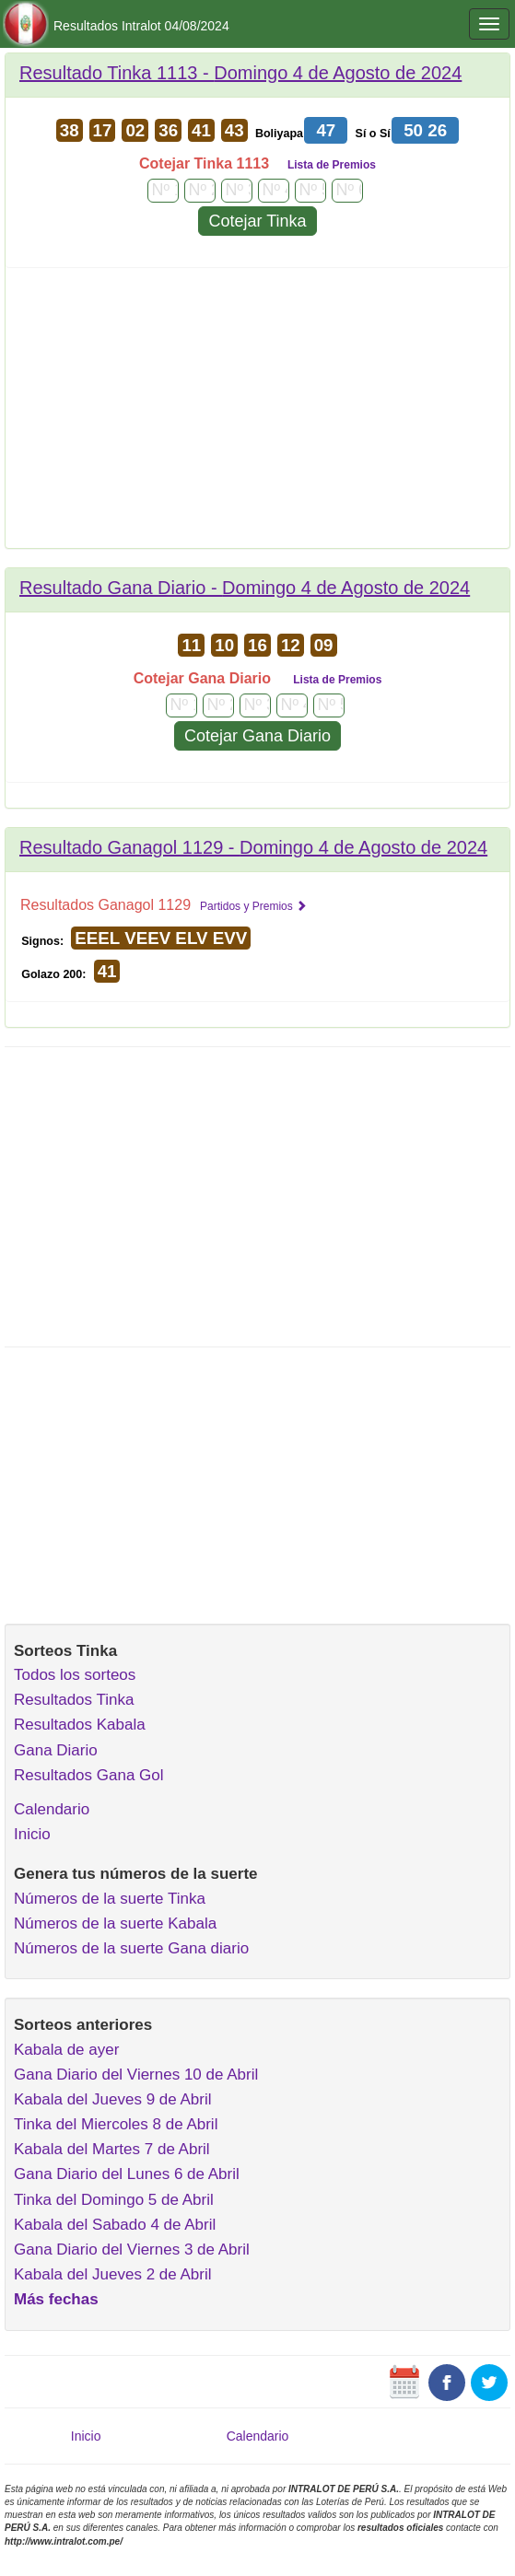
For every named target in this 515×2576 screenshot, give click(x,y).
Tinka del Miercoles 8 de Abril (115, 2124)
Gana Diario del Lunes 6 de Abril (127, 2174)
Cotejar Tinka (257, 221)
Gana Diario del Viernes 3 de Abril (132, 2249)
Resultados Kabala (80, 1724)
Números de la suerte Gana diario (131, 1948)
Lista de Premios (331, 164)
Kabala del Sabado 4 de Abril (115, 2224)
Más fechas (56, 2299)
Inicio (32, 1834)
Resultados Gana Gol (89, 1775)
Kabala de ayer (66, 2049)
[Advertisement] (257, 414)
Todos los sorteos (74, 1675)
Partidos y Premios (253, 906)
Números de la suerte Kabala (115, 1923)
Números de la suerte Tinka (109, 1898)
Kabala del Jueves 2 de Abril (113, 2274)
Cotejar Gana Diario (257, 736)
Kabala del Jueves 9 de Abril (113, 2099)
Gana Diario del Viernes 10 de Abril (136, 2074)
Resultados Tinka (74, 1699)
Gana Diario (56, 1750)
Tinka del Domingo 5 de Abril (114, 2200)
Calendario (51, 1809)
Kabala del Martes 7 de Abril (112, 2149)
